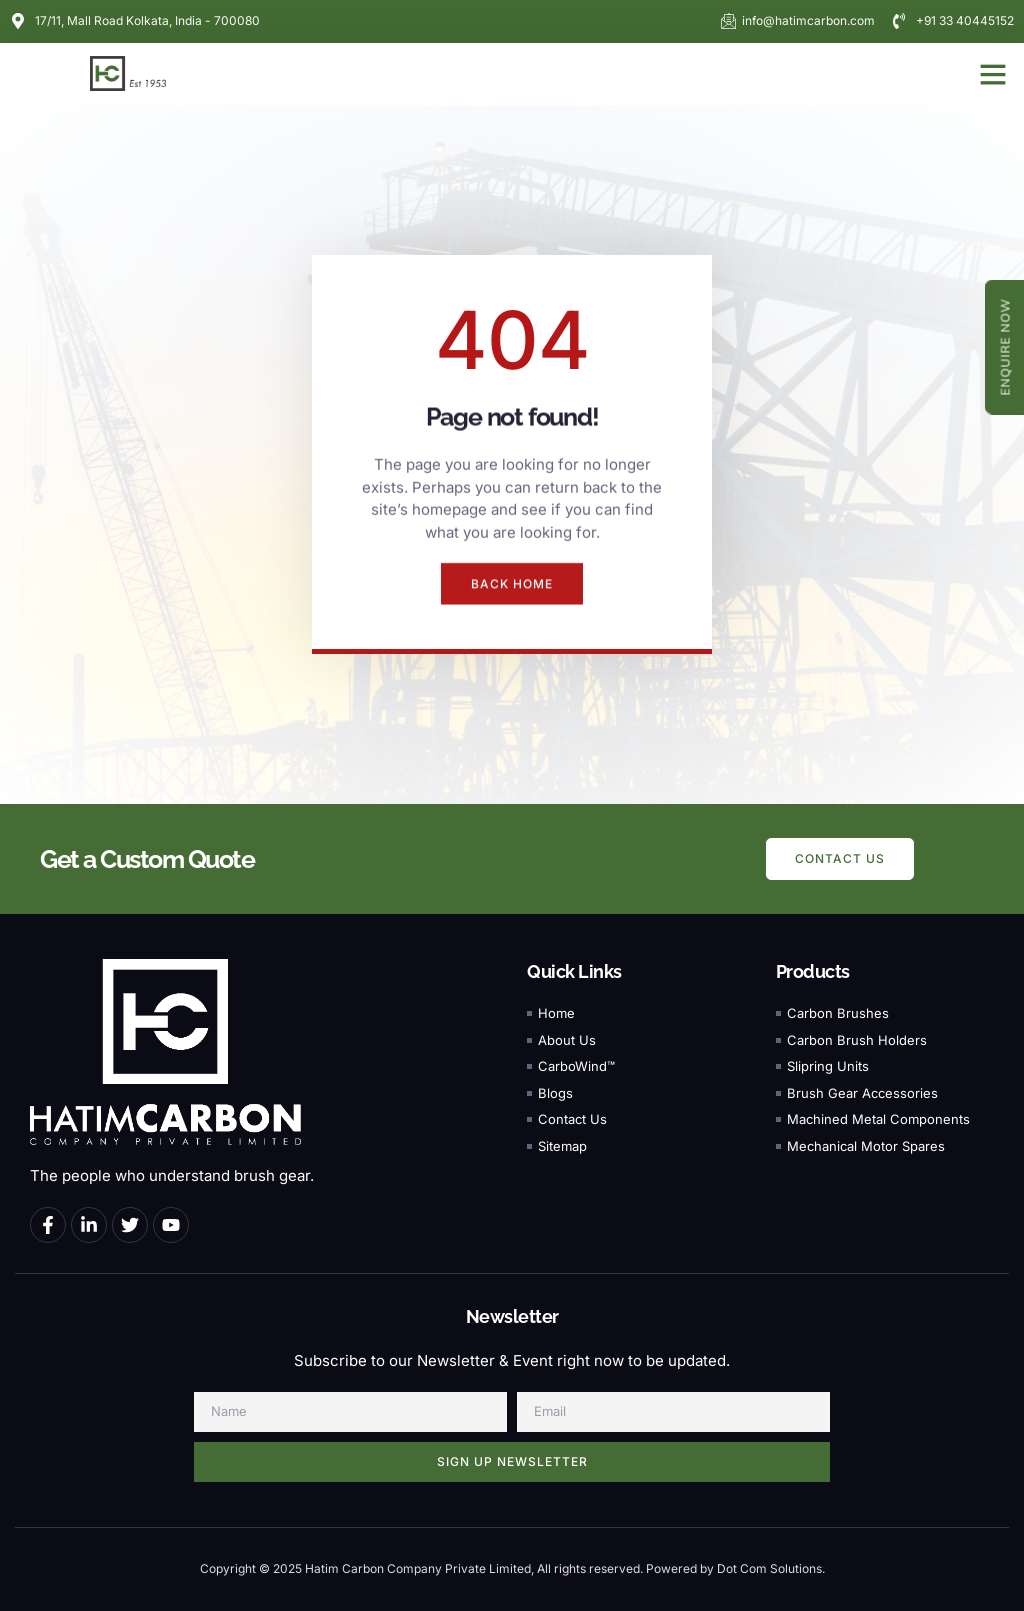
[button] (993, 74)
